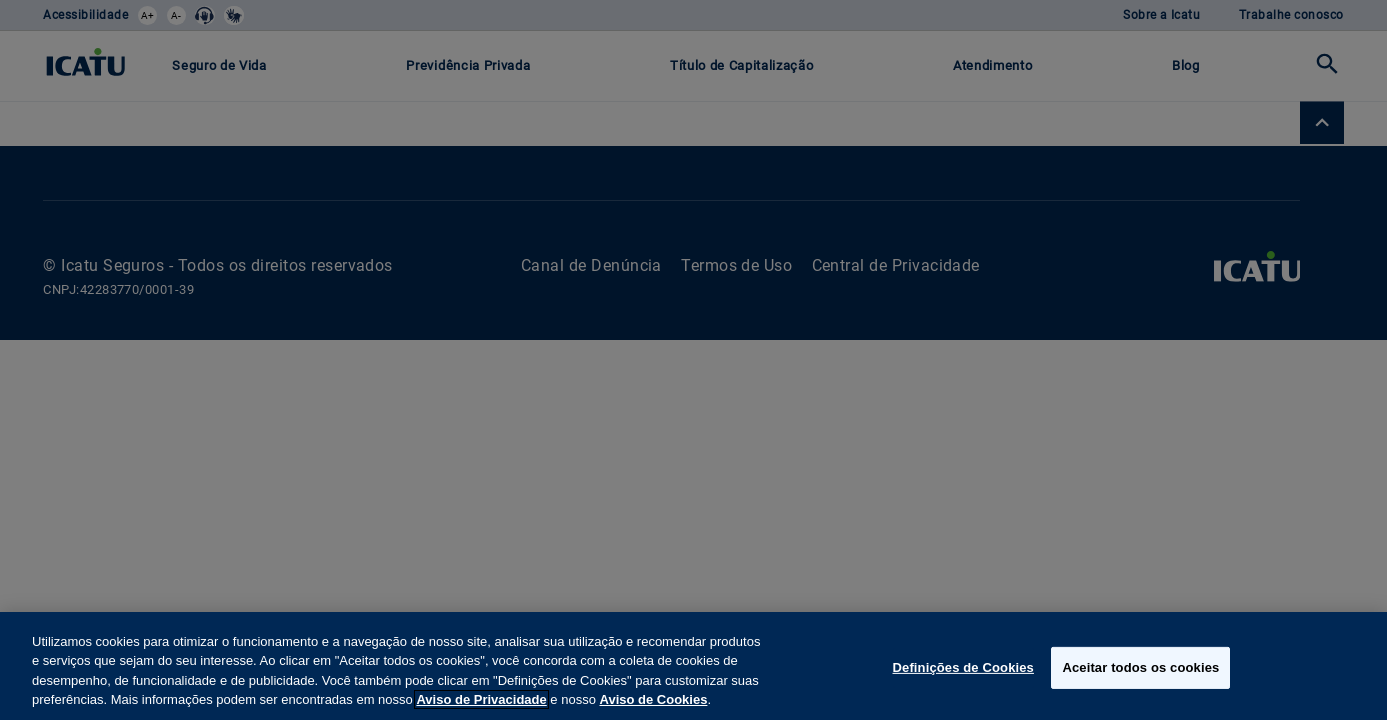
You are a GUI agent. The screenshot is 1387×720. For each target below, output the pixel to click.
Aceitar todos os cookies (1140, 667)
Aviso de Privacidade (481, 699)
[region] (693, 666)
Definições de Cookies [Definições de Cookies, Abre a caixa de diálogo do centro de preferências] (963, 667)
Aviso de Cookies (654, 699)
